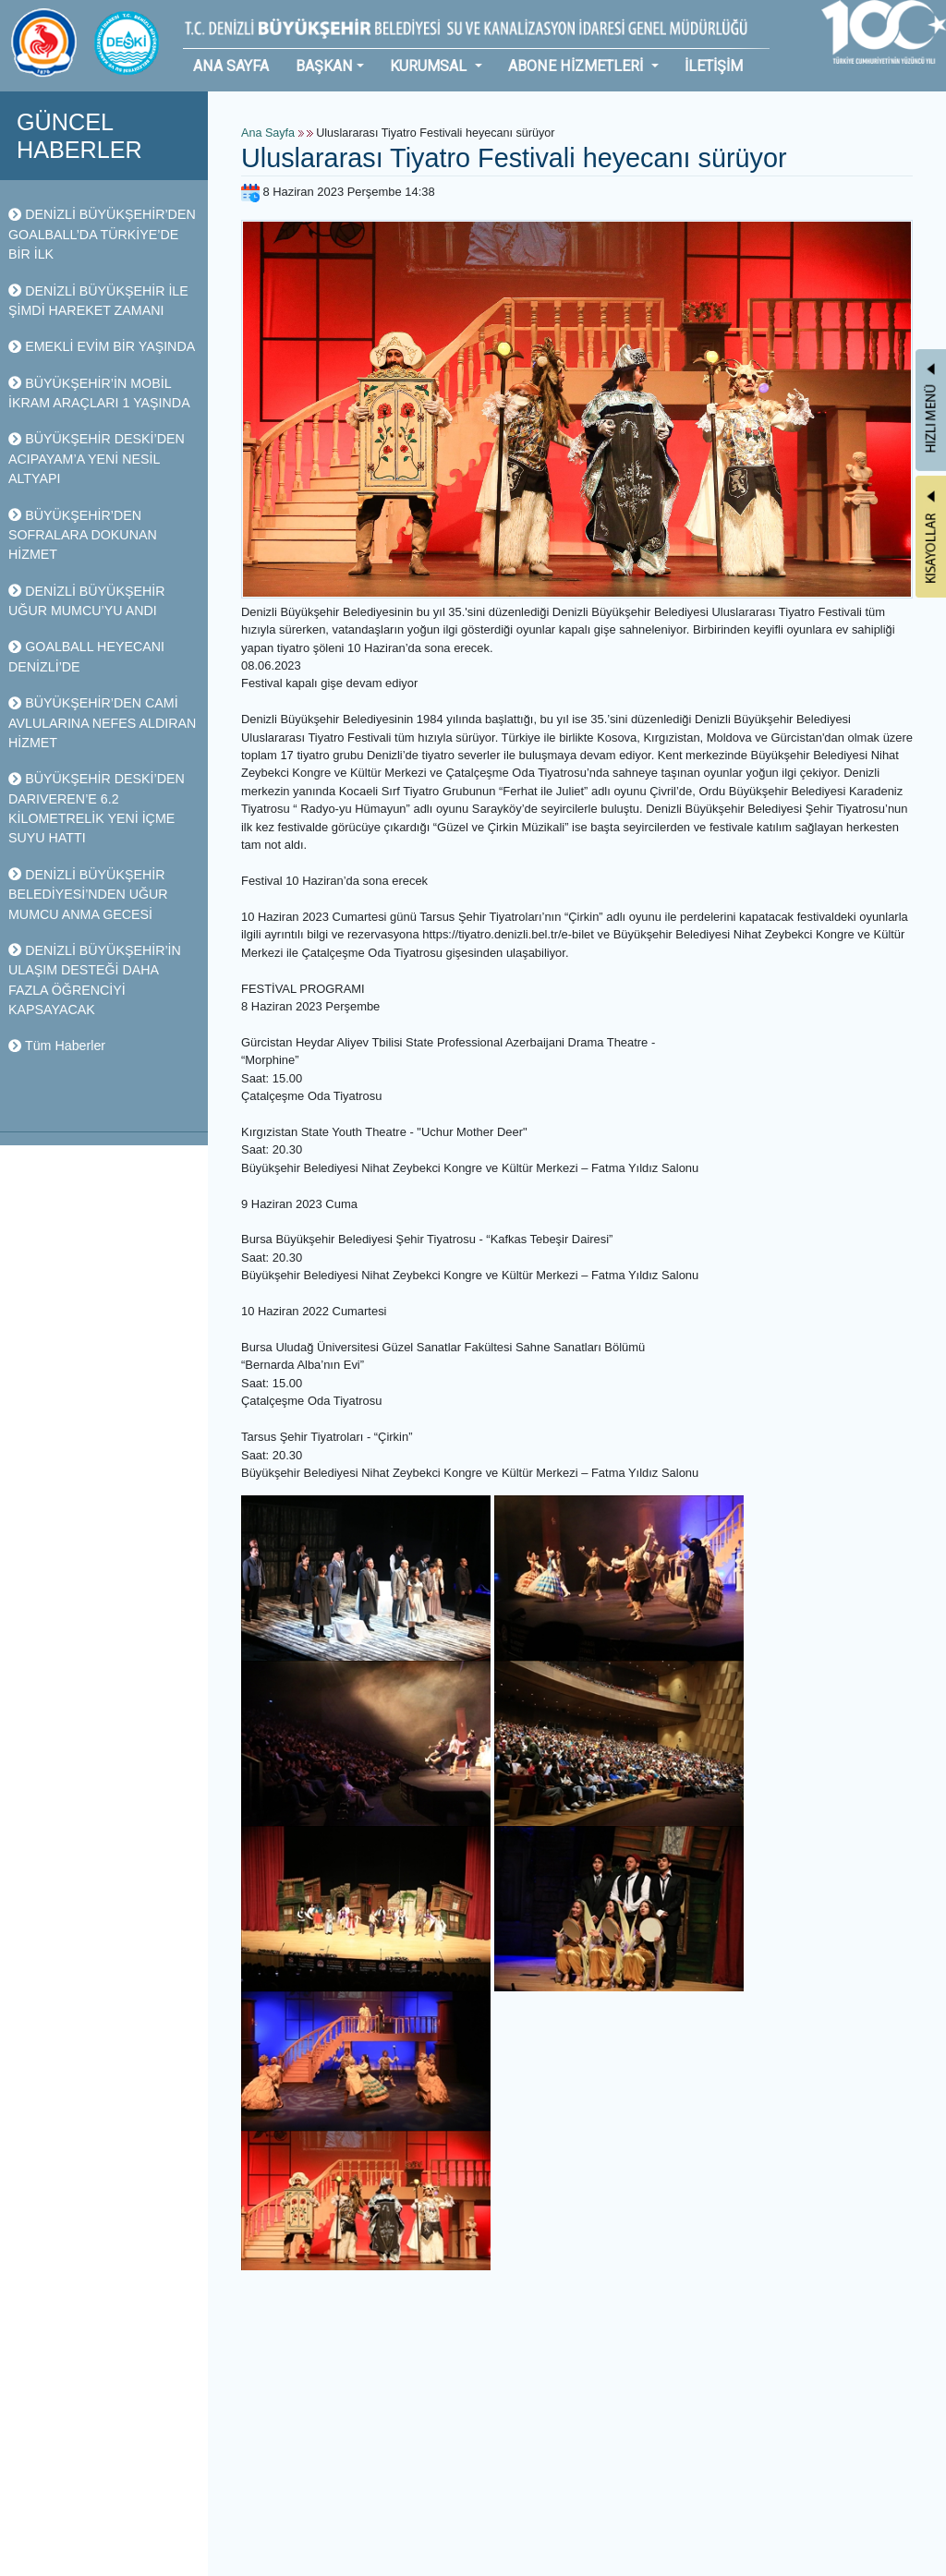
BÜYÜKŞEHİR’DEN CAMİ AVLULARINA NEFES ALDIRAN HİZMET (102, 722)
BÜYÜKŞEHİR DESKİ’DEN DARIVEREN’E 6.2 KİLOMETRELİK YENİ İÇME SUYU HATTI (96, 808)
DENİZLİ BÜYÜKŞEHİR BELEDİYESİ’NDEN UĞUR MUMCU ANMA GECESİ (88, 894)
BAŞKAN (324, 66)
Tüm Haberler (56, 1045)
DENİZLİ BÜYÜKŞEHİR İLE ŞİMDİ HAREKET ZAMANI (98, 301)
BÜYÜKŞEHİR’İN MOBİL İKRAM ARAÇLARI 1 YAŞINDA (99, 393)
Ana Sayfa (268, 133)
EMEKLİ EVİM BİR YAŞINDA (101, 346)
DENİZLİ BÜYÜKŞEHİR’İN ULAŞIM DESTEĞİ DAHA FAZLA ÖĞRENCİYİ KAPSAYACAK (94, 980)
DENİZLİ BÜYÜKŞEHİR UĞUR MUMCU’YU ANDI (86, 601)
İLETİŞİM (714, 66)
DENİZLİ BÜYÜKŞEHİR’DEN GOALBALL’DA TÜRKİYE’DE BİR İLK (102, 234)
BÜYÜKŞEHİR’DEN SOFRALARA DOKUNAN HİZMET (82, 535)
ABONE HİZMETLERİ (577, 66)
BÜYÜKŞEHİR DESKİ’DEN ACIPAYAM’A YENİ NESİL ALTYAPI (96, 458)
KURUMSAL (430, 66)
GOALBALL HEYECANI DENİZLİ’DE (86, 656)
